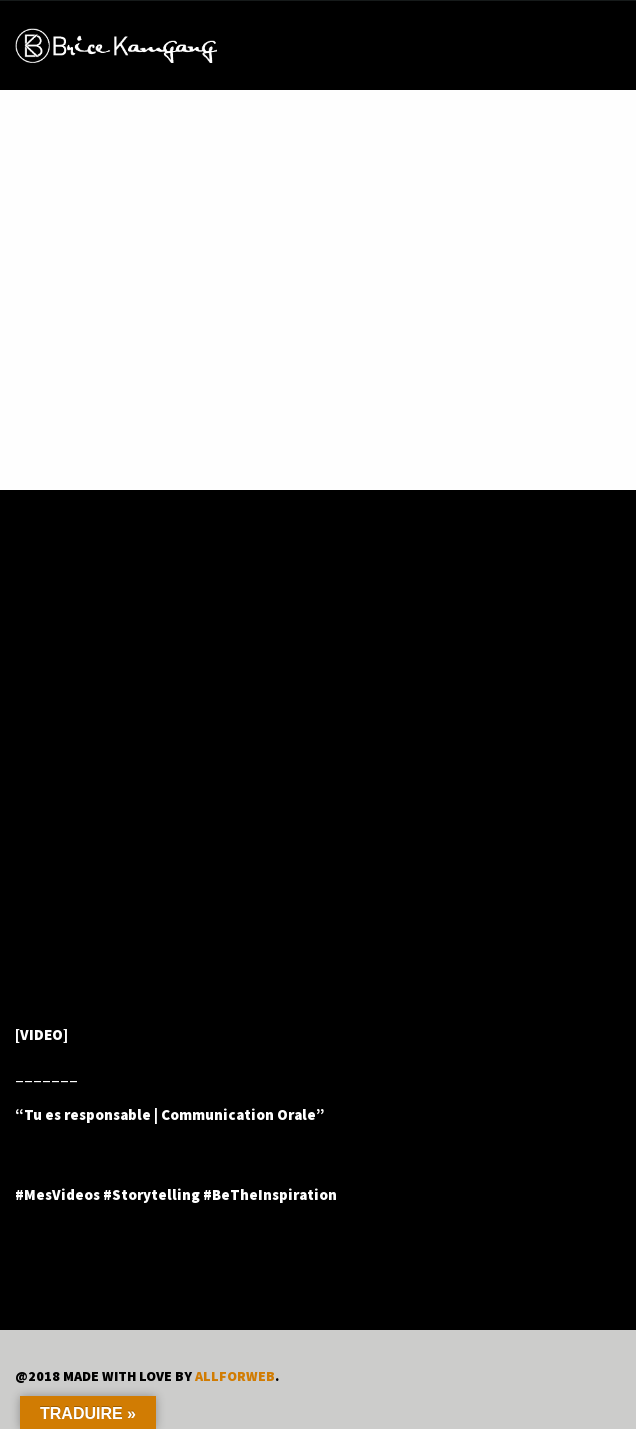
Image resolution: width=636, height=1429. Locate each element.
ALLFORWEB (235, 1376)
